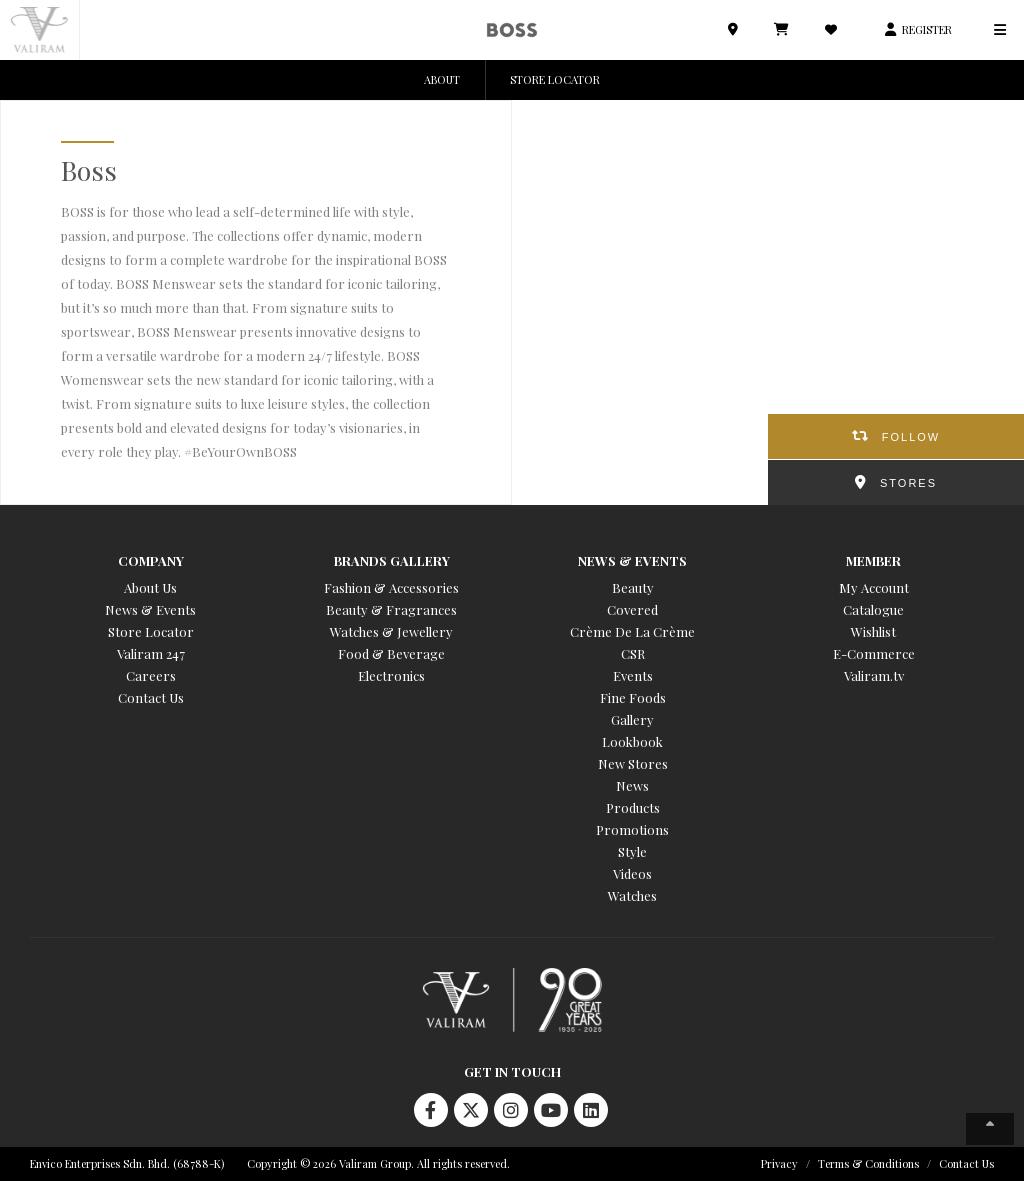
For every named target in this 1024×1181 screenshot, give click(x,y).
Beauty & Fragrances (391, 609)
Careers (151, 675)
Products (633, 807)
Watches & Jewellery (391, 631)
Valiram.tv (874, 675)
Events (633, 675)
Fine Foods (633, 697)
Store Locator (151, 631)
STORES (908, 483)
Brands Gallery (392, 560)
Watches (632, 895)
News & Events (150, 609)
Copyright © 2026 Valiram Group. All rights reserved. (378, 1163)
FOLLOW (911, 437)
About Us (150, 587)
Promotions (632, 829)
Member (873, 560)
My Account (874, 587)
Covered (632, 609)
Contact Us (151, 697)
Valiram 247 (151, 653)
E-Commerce (874, 653)
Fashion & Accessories (391, 587)
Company (151, 560)
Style (632, 851)
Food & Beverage (391, 653)
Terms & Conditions (868, 1163)
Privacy (779, 1163)
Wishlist (873, 631)
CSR (633, 653)
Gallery (632, 719)
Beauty (633, 587)
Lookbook (632, 741)
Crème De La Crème (632, 631)
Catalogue (873, 609)
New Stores (633, 763)
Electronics (391, 675)
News (632, 785)
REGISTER (927, 29)
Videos (632, 873)
